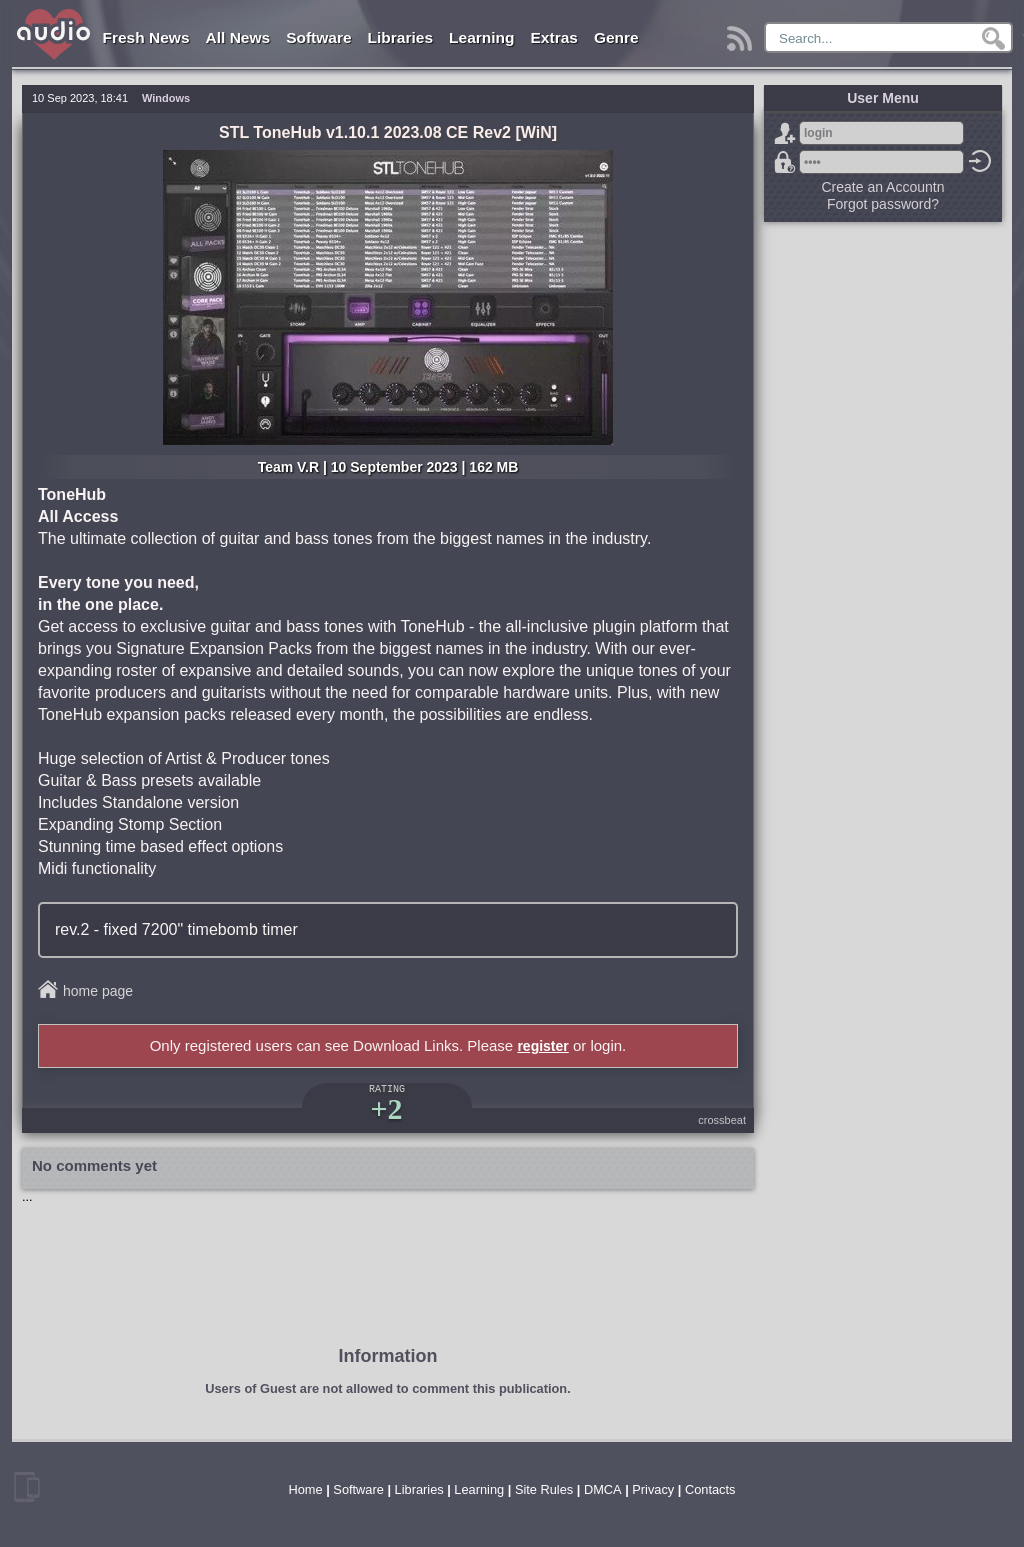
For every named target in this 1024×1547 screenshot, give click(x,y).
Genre (616, 37)
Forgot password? (785, 162)
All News (238, 37)
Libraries (400, 37)
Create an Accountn (883, 187)
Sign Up (785, 133)
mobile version (27, 1487)
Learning (481, 37)
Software (318, 37)
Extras (554, 37)
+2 (386, 1108)
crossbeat (722, 1120)
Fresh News (146, 37)
